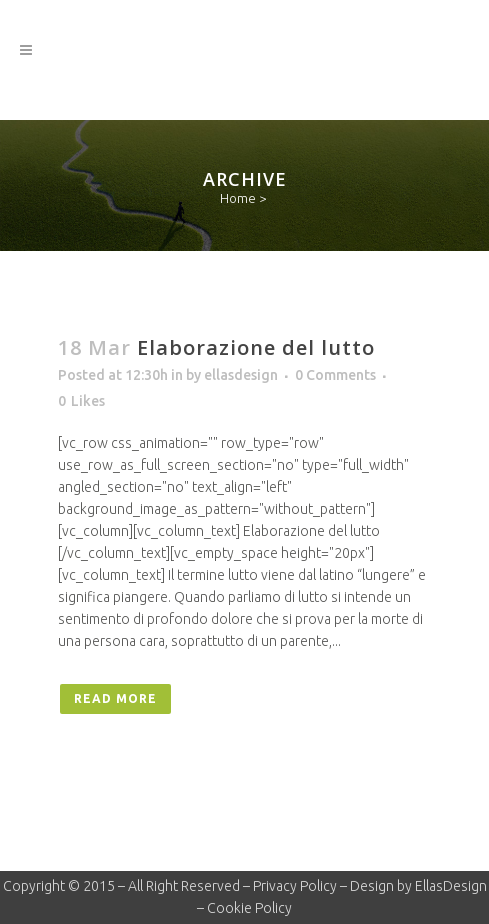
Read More (115, 698)
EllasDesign (451, 886)
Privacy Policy (295, 886)
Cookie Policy (249, 908)
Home (238, 198)
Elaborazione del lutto (256, 347)
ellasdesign (241, 375)
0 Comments (335, 375)
